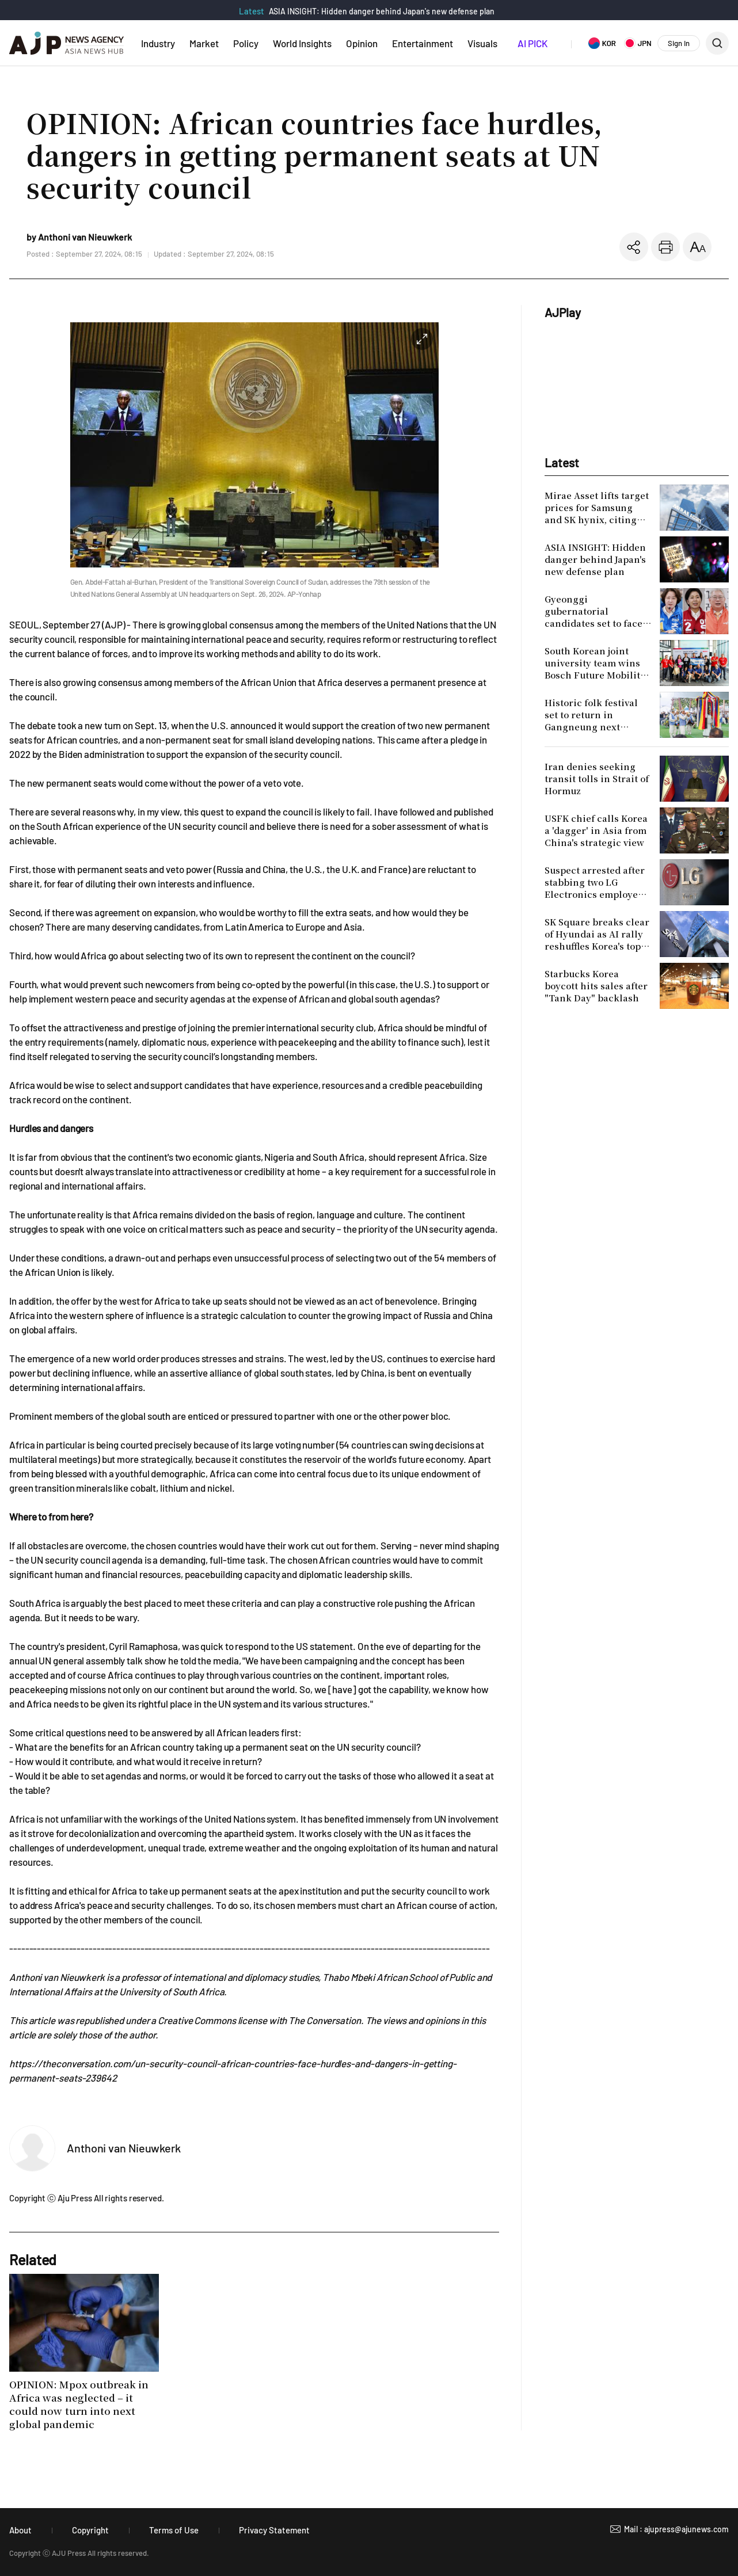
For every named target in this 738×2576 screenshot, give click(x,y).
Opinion (362, 43)
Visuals (482, 43)
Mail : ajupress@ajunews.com (676, 2529)
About (20, 2530)
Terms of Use (174, 2530)
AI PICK (532, 43)
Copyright (90, 2530)
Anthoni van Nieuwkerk (124, 2148)
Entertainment (422, 43)
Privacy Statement (274, 2530)
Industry (158, 43)
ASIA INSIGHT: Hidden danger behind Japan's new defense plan (381, 11)
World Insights (302, 43)
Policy (245, 43)
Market (204, 43)
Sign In (679, 43)
